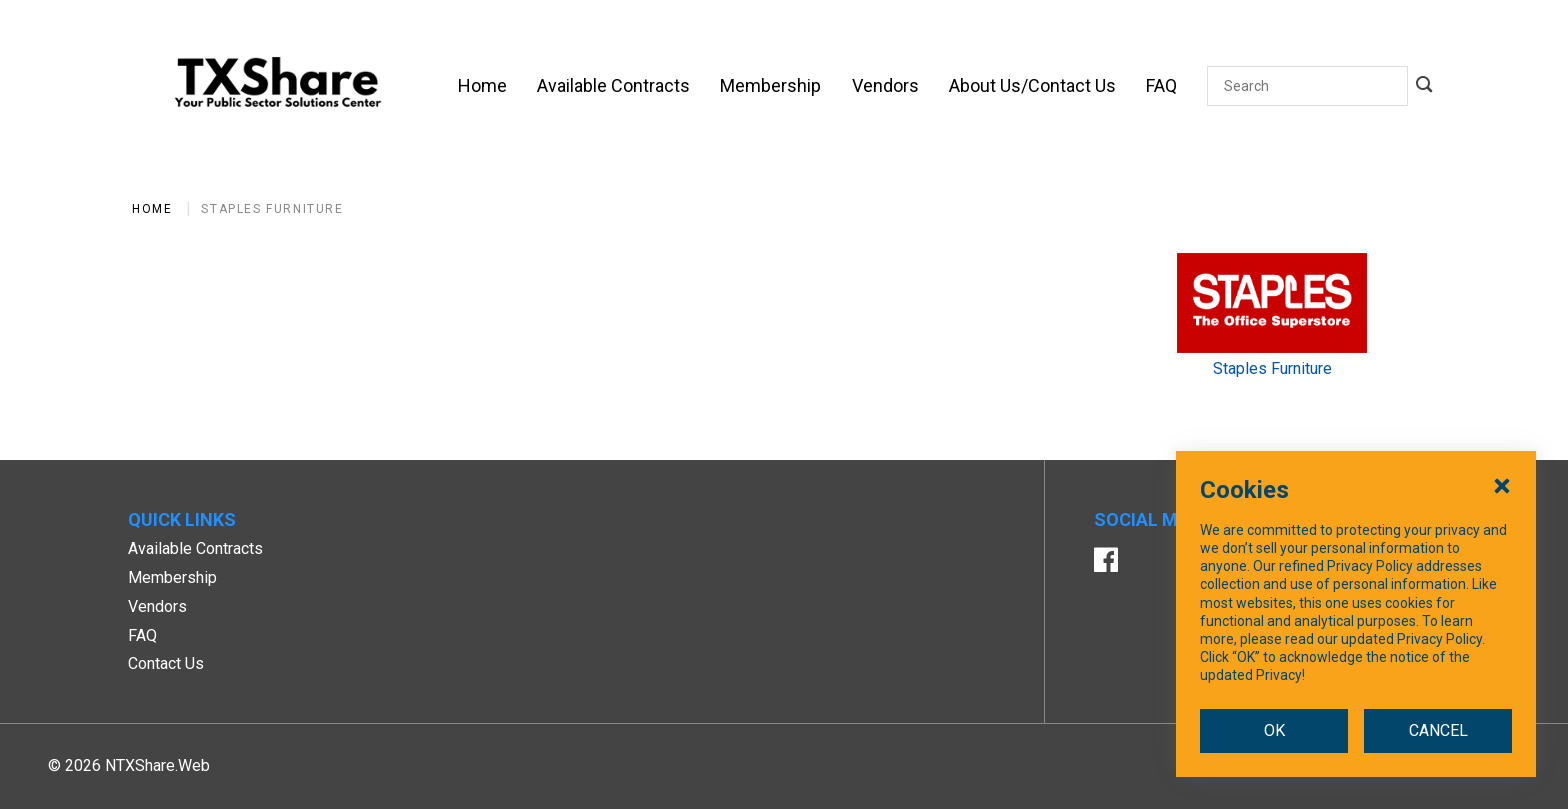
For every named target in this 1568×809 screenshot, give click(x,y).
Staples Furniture (272, 209)
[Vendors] (885, 86)
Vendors (157, 606)
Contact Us (166, 663)
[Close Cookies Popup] (1502, 518)
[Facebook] (1106, 562)
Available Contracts (195, 548)
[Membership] (770, 86)
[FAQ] (1161, 86)
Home (152, 209)
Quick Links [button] (182, 519)
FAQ (142, 635)
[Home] (482, 86)
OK (1274, 763)
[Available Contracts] (613, 86)
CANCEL (1438, 763)
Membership (172, 577)
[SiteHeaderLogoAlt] (278, 86)
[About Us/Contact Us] (1032, 86)
